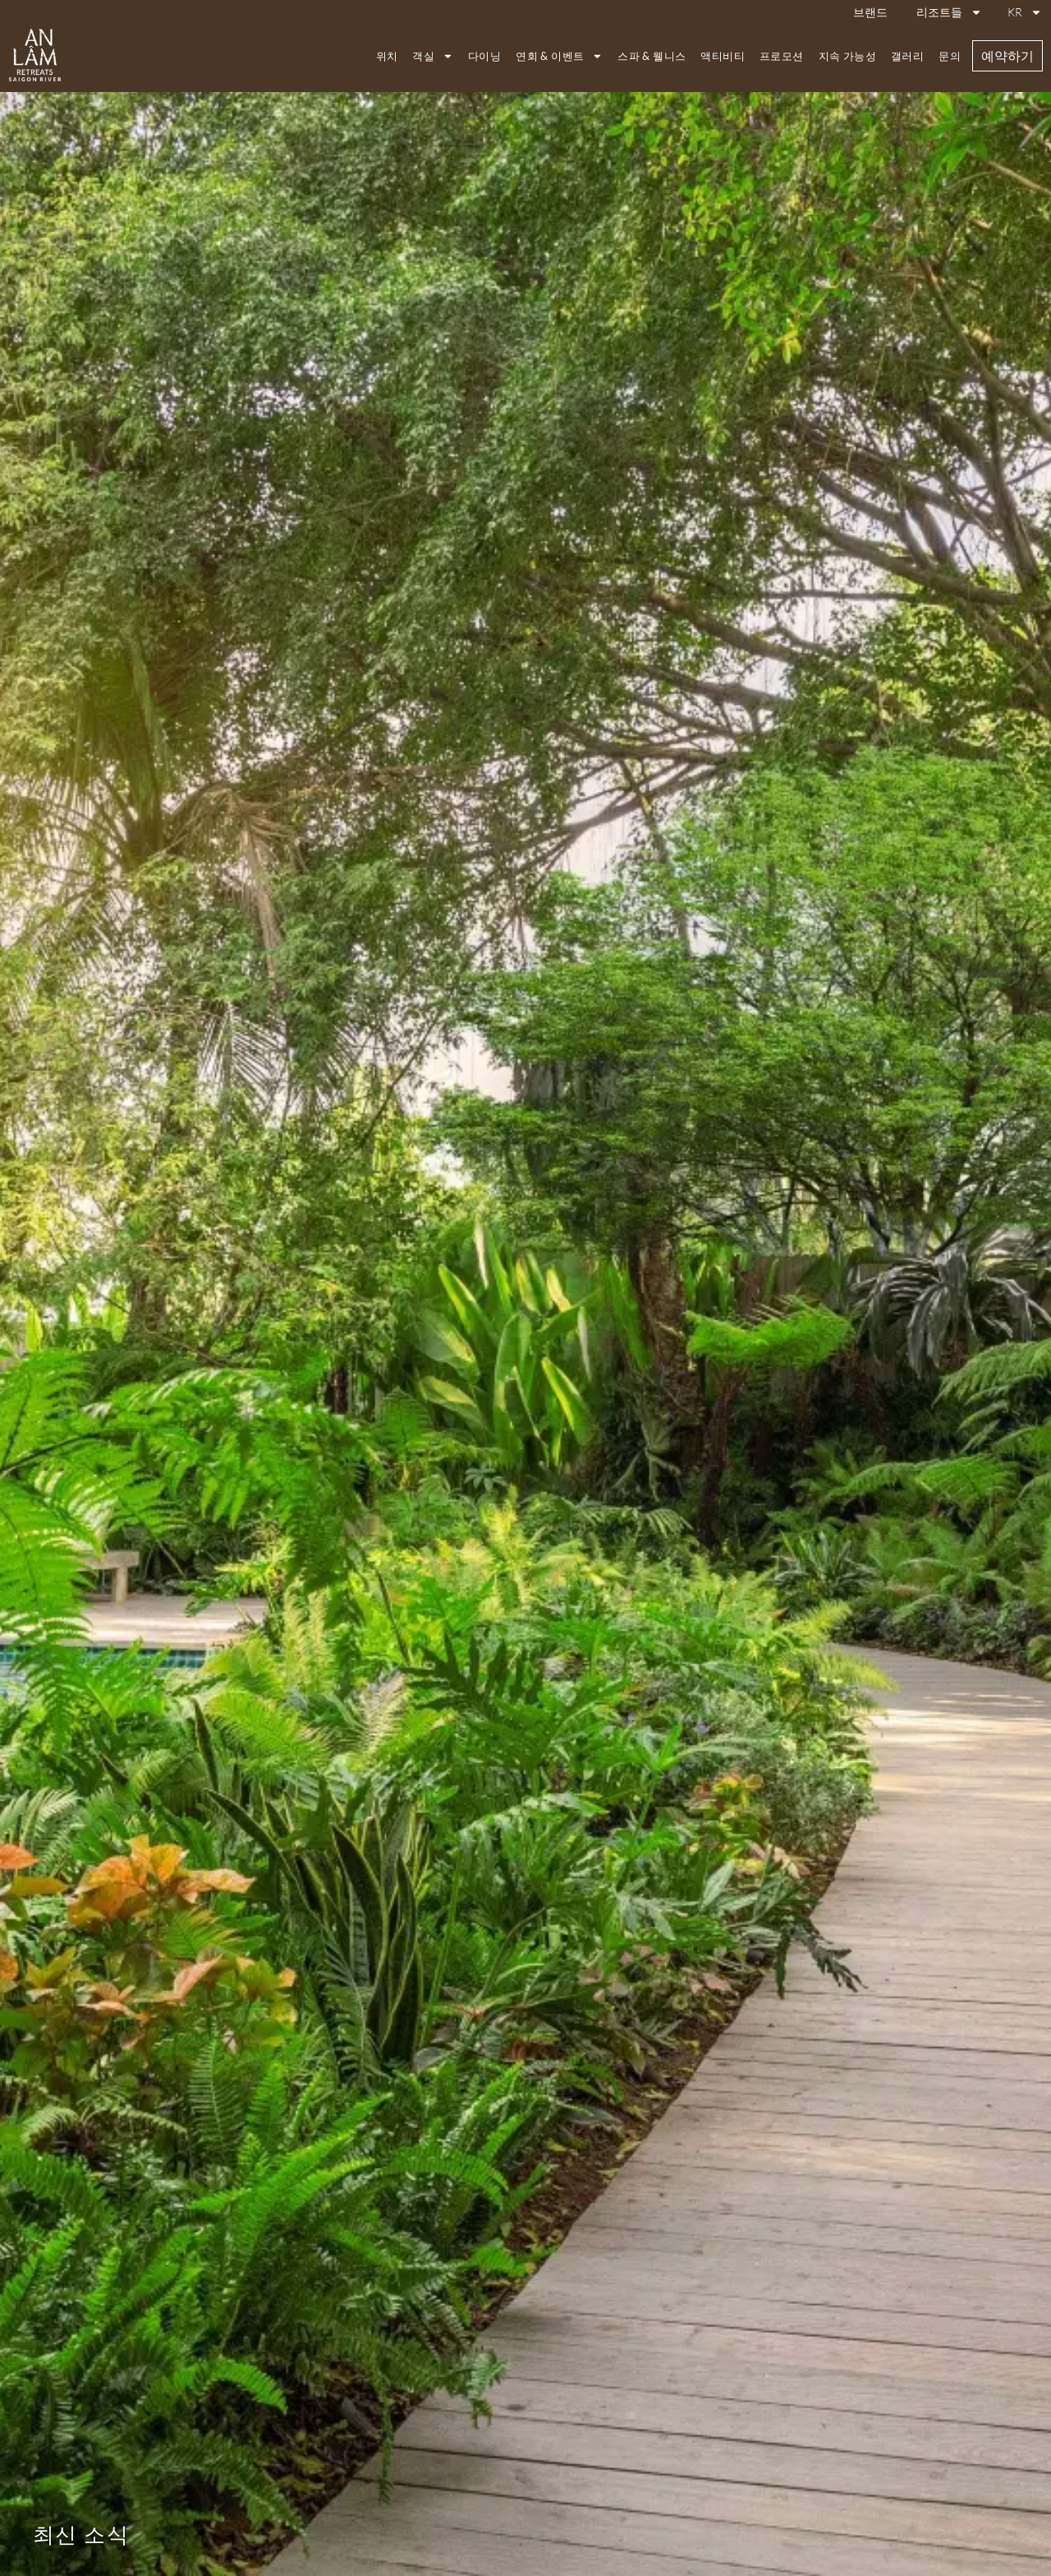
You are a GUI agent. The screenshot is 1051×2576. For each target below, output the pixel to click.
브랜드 (870, 12)
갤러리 (907, 55)
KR (1024, 12)
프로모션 (782, 55)
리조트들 (949, 12)
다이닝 (484, 55)
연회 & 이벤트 (559, 56)
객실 (432, 56)
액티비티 (722, 55)
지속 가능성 (847, 55)
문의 (950, 55)
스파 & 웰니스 (651, 55)
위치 (387, 55)
